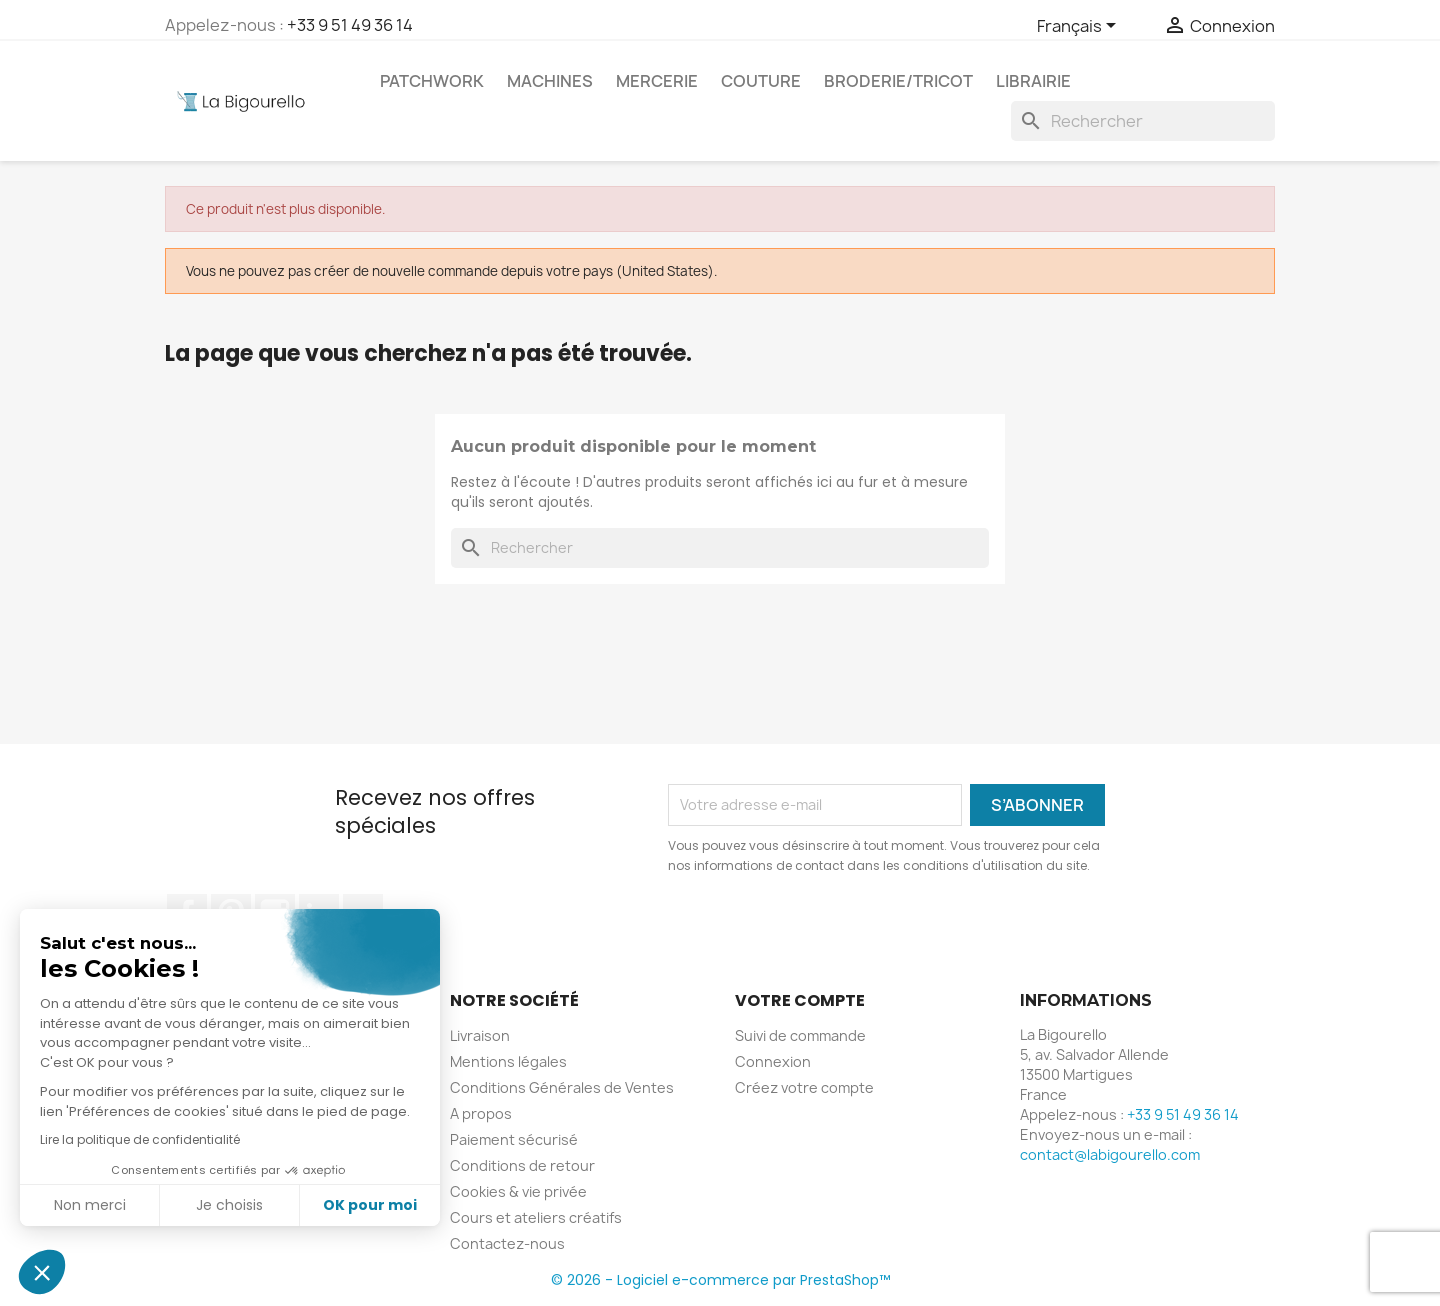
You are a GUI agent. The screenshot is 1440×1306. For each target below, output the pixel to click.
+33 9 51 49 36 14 (350, 25)
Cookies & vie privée (518, 1191)
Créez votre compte (804, 1087)
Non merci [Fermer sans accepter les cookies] (90, 1205)
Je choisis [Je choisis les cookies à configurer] (229, 1205)
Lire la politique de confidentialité (140, 1139)
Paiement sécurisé (514, 1139)
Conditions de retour (522, 1165)
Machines (550, 81)
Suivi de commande (800, 1035)
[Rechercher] (1143, 121)
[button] (42, 1272)
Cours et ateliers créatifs (536, 1217)
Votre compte (800, 1000)
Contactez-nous (507, 1243)
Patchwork (432, 81)
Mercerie (657, 81)
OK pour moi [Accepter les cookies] (370, 1205)
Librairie (1033, 81)
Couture (761, 81)
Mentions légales (508, 1061)
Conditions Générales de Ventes (562, 1087)
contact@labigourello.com (1110, 1154)
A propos (481, 1113)
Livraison (480, 1035)
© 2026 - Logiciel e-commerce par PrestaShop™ (720, 1280)
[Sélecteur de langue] (1080, 27)
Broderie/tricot (898, 81)
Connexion (773, 1061)
